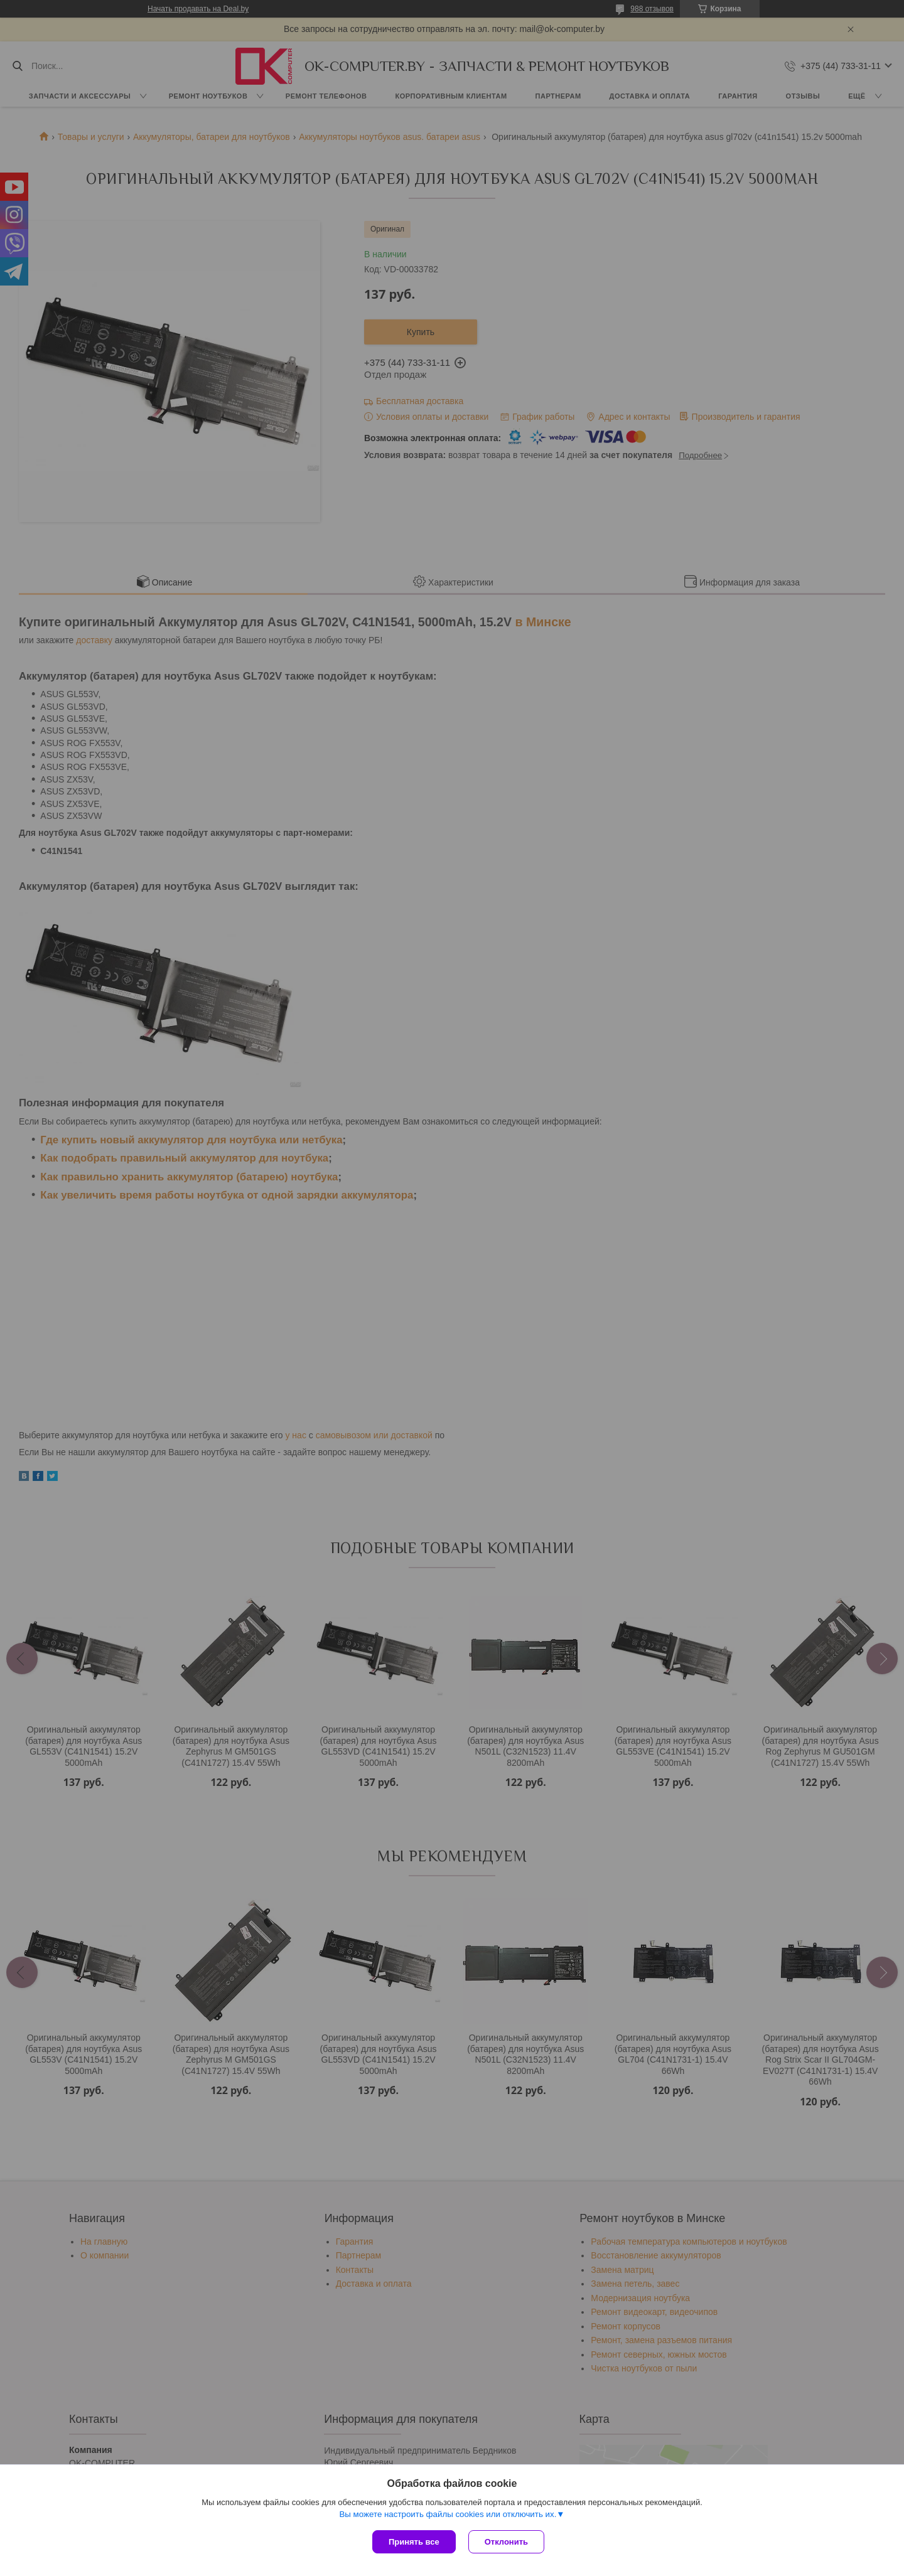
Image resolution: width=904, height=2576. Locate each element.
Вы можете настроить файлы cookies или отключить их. (447, 2514)
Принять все (414, 2542)
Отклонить (506, 2542)
